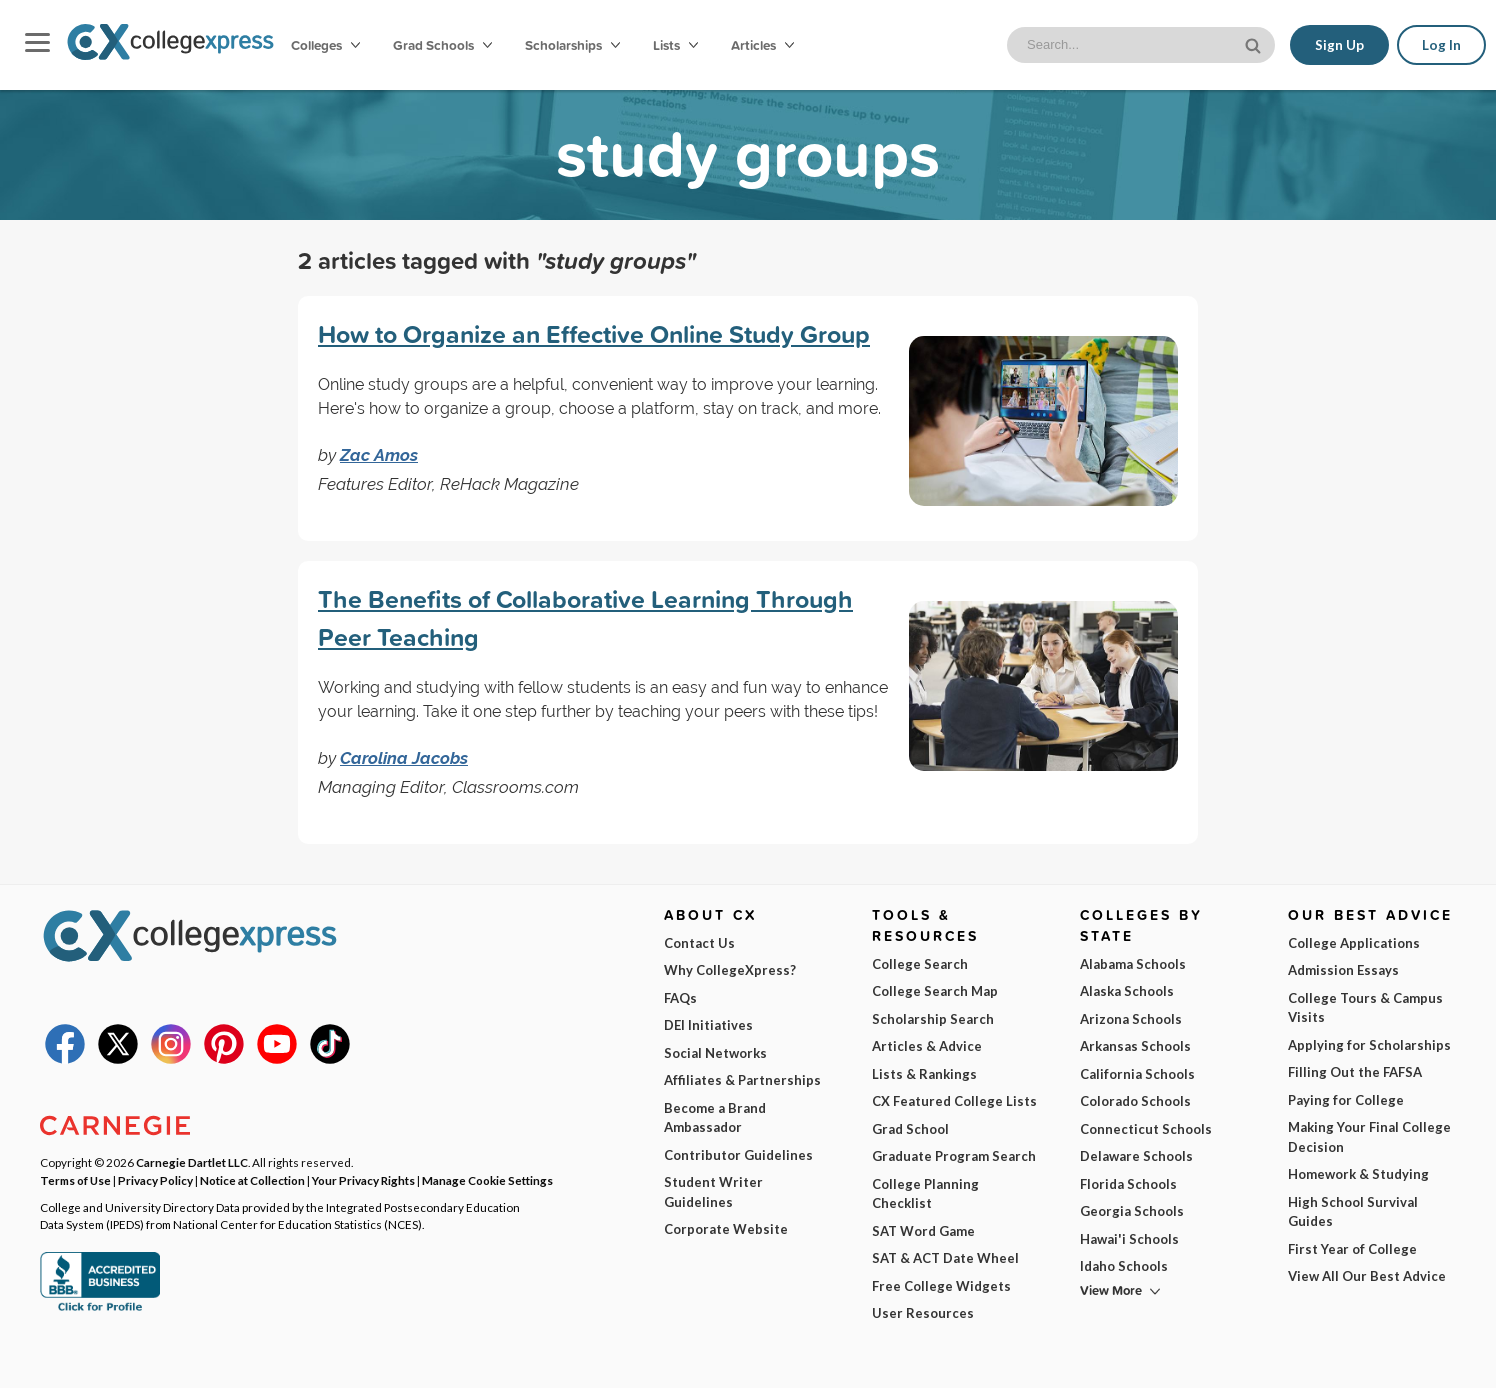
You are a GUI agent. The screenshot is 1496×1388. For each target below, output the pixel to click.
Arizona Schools (1131, 1019)
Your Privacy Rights (363, 1180)
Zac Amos (379, 455)
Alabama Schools (1133, 964)
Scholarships (572, 45)
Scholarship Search (933, 1019)
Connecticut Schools (1146, 1129)
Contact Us (699, 943)
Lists (675, 45)
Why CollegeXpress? (730, 970)
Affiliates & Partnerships (742, 1080)
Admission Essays (1343, 970)
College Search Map (935, 991)
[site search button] (1255, 43)
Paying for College (1346, 1100)
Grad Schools (442, 45)
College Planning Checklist (925, 1194)
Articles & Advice (927, 1046)
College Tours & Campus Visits (1365, 1008)
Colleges (325, 45)
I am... (1003, 1234)
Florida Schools (1128, 1184)
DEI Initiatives (708, 1025)
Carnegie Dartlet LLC (192, 1162)
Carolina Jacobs (404, 758)
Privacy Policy (352, 1356)
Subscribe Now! (1171, 1322)
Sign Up (1339, 45)
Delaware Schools (1136, 1156)
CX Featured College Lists (954, 1101)
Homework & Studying (1358, 1174)
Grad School (910, 1129)
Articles (762, 45)
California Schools (1137, 1074)
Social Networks (715, 1053)
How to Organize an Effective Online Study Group (594, 334)
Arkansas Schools (1135, 1046)
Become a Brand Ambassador (715, 1118)
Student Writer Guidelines (713, 1192)
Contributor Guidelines (738, 1155)
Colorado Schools (1135, 1101)
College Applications (1354, 943)
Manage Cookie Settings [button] (487, 1180)
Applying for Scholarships (1369, 1045)
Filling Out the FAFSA (1355, 1072)
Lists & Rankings (924, 1074)
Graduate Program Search (954, 1156)
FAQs (680, 998)
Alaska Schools (1127, 991)
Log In (1441, 45)
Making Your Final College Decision (1369, 1137)
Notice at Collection (252, 1180)
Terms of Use (240, 1356)
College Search (920, 964)
